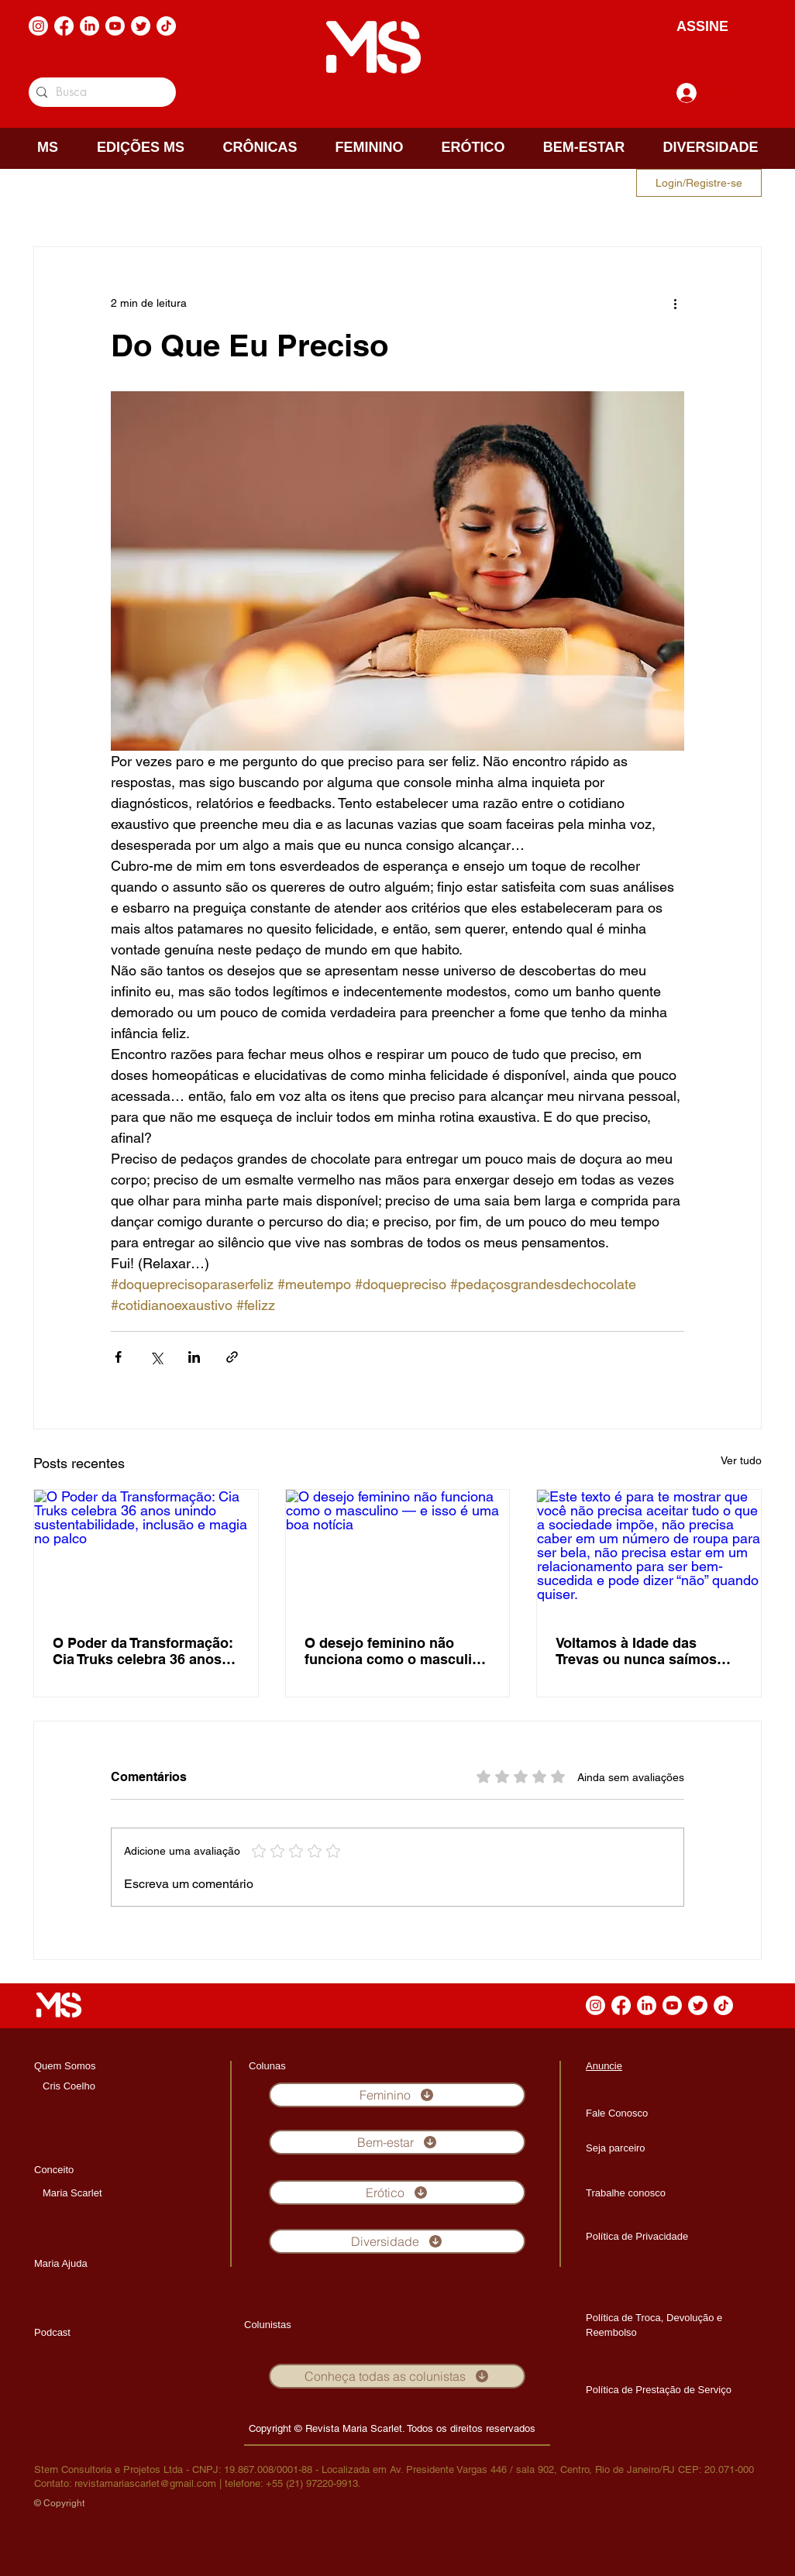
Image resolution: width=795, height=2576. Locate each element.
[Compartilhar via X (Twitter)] (156, 1357)
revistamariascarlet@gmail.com (145, 2483)
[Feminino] (397, 2094)
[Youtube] (115, 26)
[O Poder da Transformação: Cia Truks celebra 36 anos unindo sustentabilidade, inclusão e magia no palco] (146, 1552)
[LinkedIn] (89, 26)
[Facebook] (64, 26)
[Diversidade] (397, 2241)
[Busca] (99, 92)
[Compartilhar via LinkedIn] (194, 1357)
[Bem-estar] (397, 2142)
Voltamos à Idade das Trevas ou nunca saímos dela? (636, 1651)
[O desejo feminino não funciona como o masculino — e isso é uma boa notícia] (398, 1552)
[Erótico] (397, 2192)
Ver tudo (741, 1460)
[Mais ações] (675, 303)
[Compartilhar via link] (232, 1357)
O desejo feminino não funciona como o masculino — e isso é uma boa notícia (397, 1651)
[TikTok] (166, 26)
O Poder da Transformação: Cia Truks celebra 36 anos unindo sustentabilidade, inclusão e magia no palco (143, 1651)
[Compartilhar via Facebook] (118, 1357)
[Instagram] (38, 26)
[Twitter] (140, 26)
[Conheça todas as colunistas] (397, 2376)
